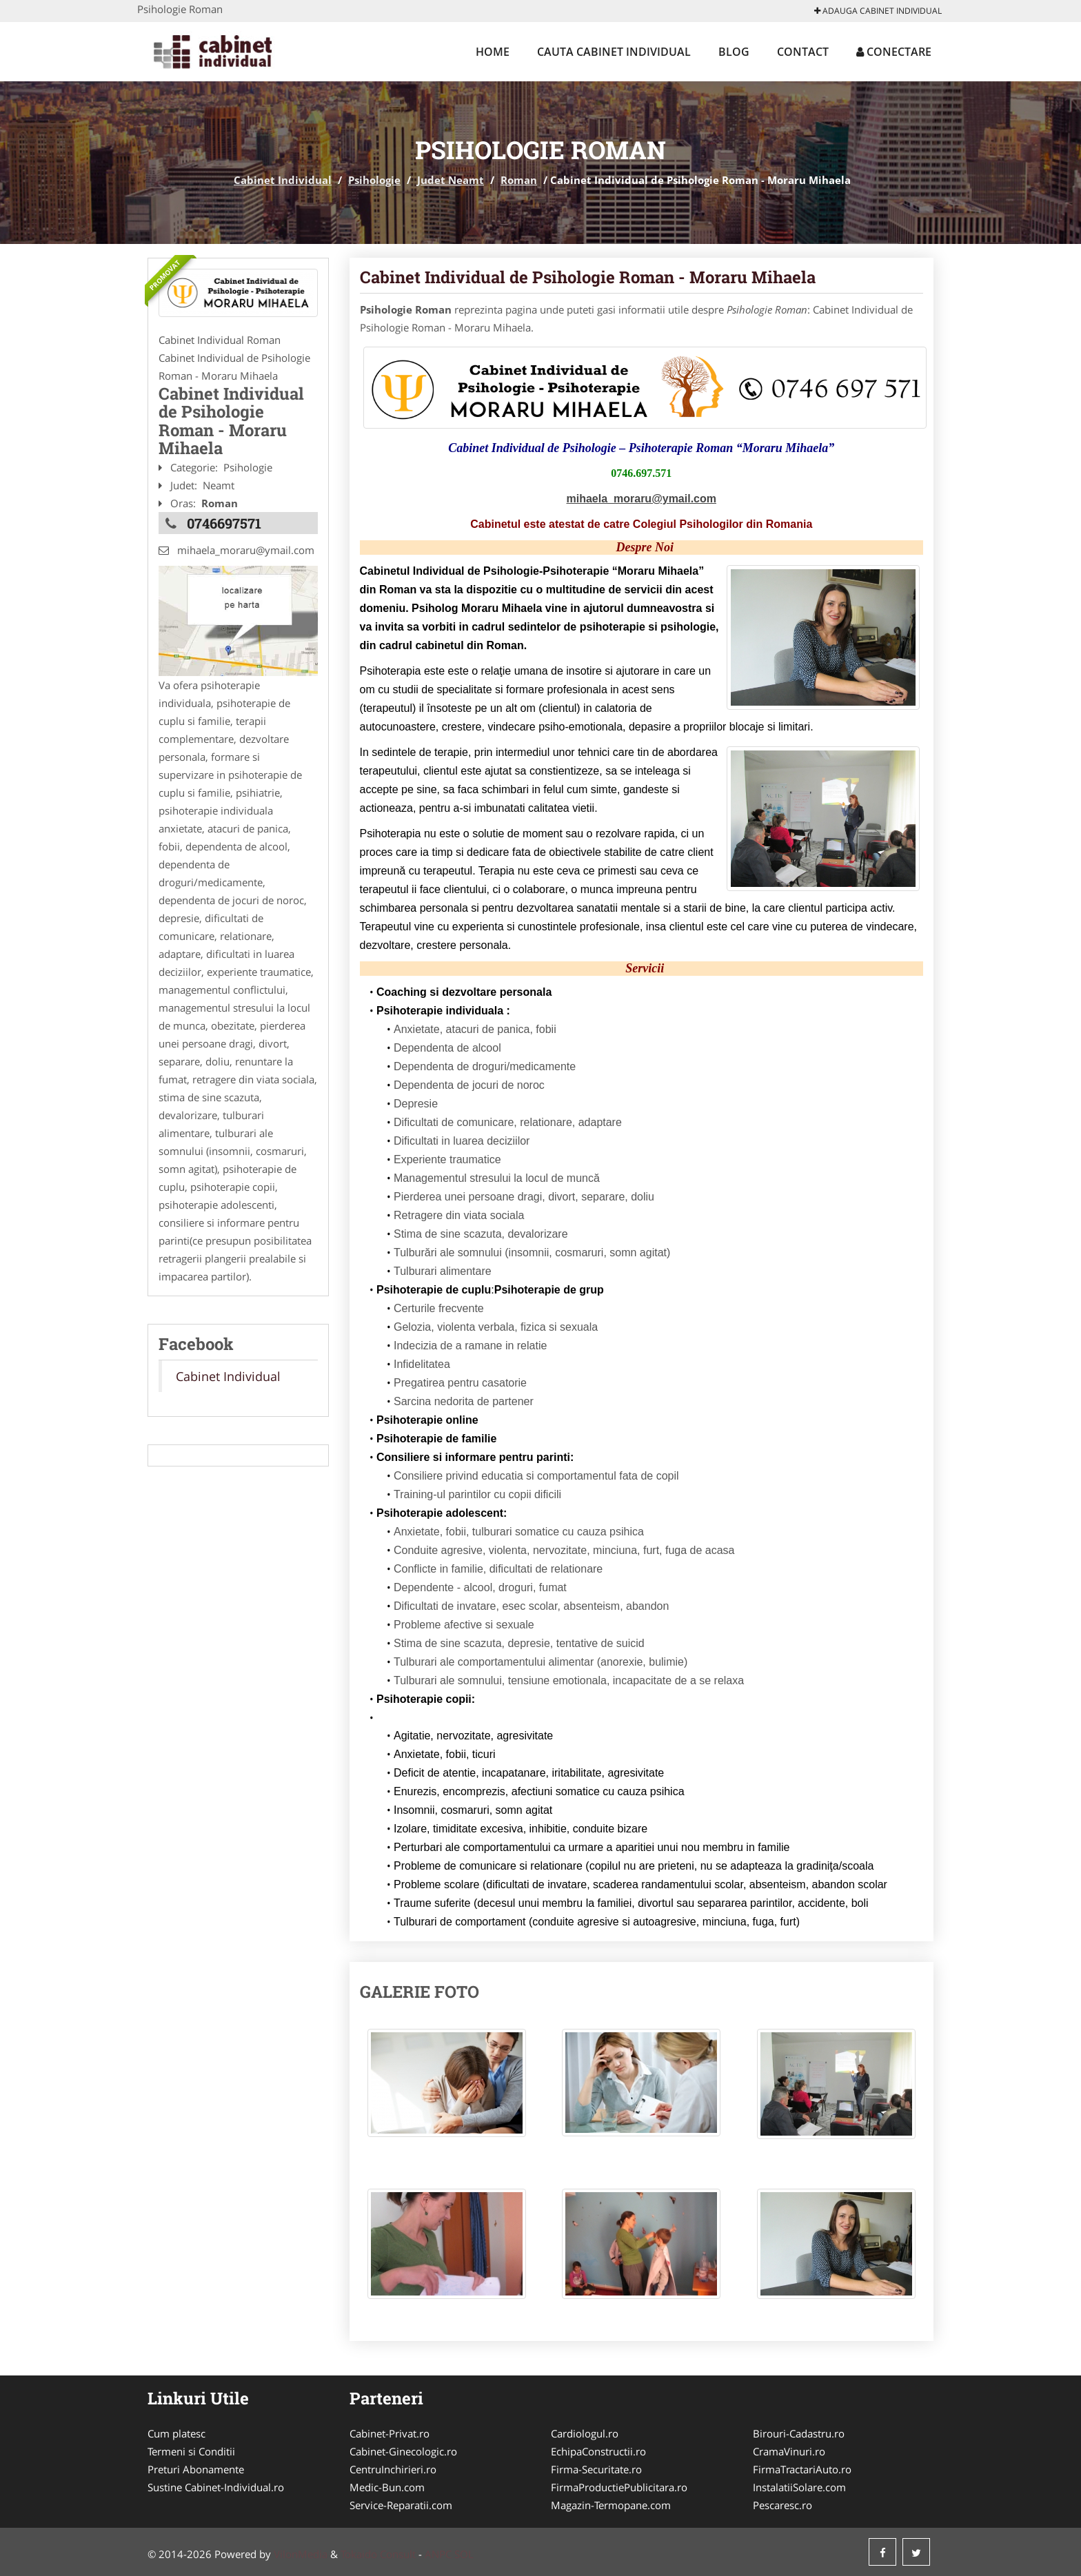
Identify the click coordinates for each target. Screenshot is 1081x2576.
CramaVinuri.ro (789, 2451)
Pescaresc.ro (782, 2505)
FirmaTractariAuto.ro (802, 2469)
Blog (733, 51)
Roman (519, 180)
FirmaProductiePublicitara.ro (619, 2487)
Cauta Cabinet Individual (614, 51)
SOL (464, 2554)
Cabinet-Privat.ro (390, 2433)
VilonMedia (300, 2554)
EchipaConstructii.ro (598, 2451)
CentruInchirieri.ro (393, 2469)
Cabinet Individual (283, 180)
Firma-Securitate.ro (596, 2469)
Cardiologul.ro (584, 2433)
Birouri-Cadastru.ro (799, 2433)
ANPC (438, 2554)
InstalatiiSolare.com (799, 2487)
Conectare (893, 51)
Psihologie (374, 180)
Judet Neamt (450, 180)
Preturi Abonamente (196, 2469)
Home (492, 51)
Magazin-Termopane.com (611, 2505)
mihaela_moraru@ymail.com (641, 498)
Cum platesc (176, 2433)
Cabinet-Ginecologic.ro (403, 2451)
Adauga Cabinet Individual (878, 11)
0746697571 (224, 523)
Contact (803, 51)
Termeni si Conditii (191, 2451)
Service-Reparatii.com (401, 2505)
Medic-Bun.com (387, 2487)
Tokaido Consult (378, 2554)
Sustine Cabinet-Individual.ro (216, 2487)
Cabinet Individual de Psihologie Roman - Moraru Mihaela (588, 277)
